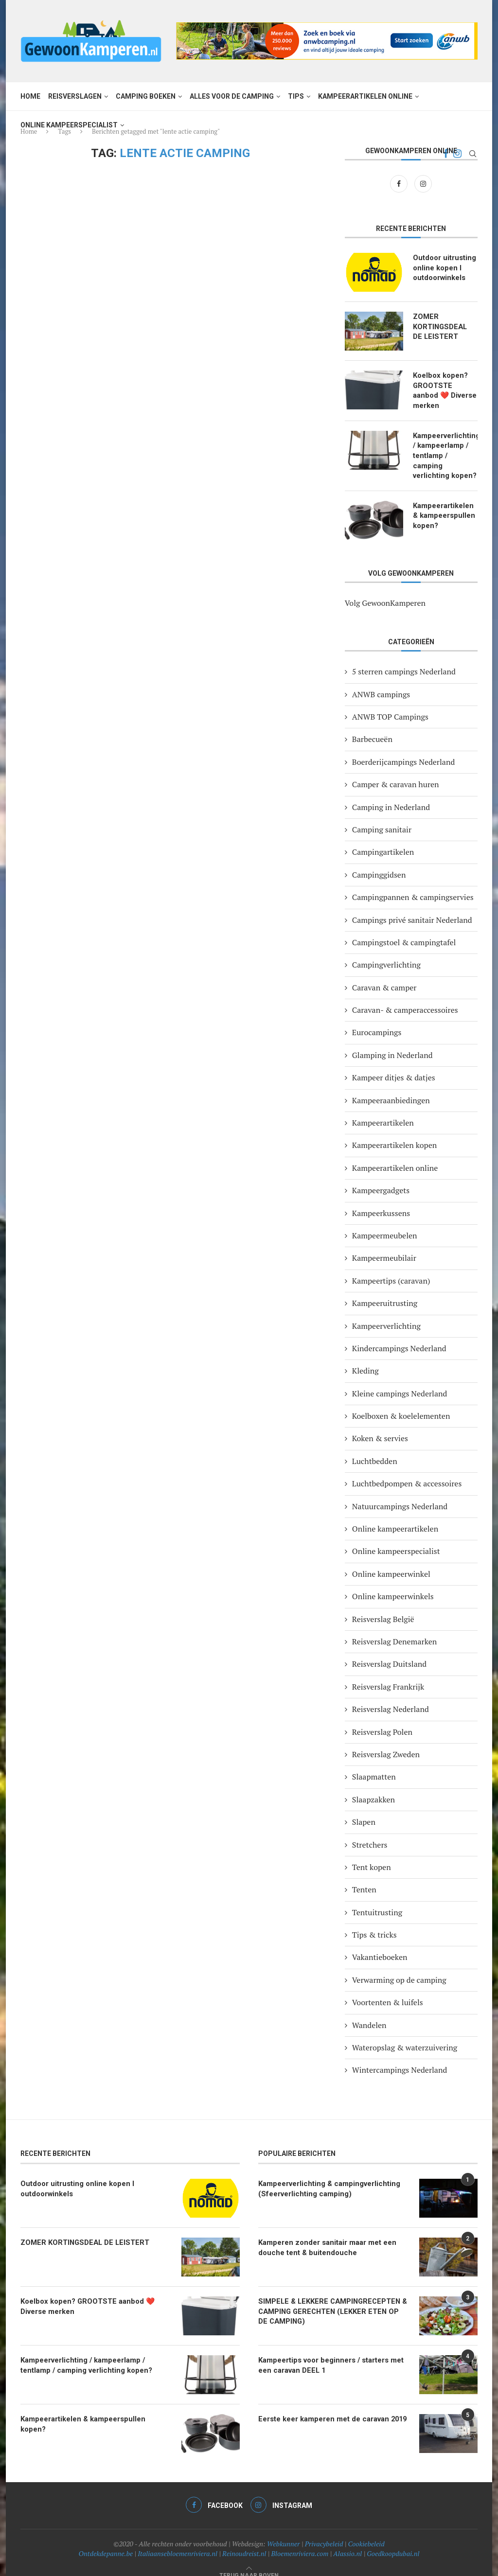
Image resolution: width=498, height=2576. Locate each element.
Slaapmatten (374, 1764)
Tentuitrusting (377, 1899)
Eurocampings (377, 1020)
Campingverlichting (386, 952)
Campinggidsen (379, 862)
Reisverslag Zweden (386, 1741)
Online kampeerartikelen (395, 1516)
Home (30, 96)
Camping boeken (146, 96)
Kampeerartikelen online (365, 96)
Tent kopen (371, 1854)
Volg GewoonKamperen (385, 590)
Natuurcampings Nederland (399, 1493)
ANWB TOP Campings (390, 704)
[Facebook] (400, 183)
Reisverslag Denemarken (394, 1628)
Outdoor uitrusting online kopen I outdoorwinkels (443, 266)
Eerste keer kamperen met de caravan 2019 (327, 2406)
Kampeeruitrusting (384, 1291)
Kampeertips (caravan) (391, 1268)
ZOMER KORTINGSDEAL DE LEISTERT (444, 325)
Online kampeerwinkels (393, 1584)
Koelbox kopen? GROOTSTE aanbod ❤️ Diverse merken (444, 384)
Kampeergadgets (380, 1178)
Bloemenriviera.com (300, 2540)
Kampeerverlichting (386, 1313)
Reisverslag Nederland (390, 1697)
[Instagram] (423, 183)
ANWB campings (381, 681)
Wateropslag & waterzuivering (404, 2034)
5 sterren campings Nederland (404, 659)
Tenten (364, 1877)
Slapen (363, 1809)
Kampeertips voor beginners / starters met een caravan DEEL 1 (333, 2352)
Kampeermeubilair (384, 1245)
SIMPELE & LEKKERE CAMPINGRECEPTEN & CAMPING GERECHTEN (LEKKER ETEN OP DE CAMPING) (329, 2297)
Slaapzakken (373, 1787)
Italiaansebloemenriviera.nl (177, 2540)
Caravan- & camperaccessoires (405, 997)
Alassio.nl (347, 2540)
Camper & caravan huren (395, 772)
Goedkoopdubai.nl (393, 2540)
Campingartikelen (383, 839)
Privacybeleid (324, 2531)
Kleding (365, 1358)
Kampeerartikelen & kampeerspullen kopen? (445, 502)
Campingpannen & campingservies (413, 884)
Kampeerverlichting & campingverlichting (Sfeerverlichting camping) (325, 2175)
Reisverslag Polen (382, 1719)
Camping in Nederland (391, 794)
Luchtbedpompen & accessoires (407, 1471)
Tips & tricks (374, 1922)
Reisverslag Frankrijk (388, 1674)
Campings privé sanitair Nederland (412, 907)
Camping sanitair (381, 817)
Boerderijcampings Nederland (403, 749)
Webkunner (283, 2531)
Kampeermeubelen (384, 1222)
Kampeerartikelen (383, 1110)
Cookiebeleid (366, 2531)
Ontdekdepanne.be (106, 2540)
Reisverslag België (383, 1606)
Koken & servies (380, 1426)
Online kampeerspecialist (69, 125)
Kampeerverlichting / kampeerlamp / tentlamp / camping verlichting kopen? (445, 448)
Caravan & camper (384, 975)
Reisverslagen (75, 96)
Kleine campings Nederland (399, 1381)
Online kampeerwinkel (391, 1561)
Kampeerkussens (381, 1200)
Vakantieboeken (380, 1945)
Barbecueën (372, 727)
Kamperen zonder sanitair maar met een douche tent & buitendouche (323, 2234)
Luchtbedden (374, 1448)
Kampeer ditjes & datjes (393, 1065)
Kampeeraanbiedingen (391, 1087)
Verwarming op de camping (399, 1967)
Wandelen (369, 2012)
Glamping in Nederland (392, 1042)
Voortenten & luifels (387, 1990)
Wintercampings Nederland (399, 2057)
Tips (296, 96)
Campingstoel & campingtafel (404, 929)
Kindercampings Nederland (399, 1335)
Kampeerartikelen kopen (394, 1133)
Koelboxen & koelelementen (401, 1403)
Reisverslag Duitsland (389, 1651)
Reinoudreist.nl (244, 2540)
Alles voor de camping (232, 96)
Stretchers (370, 1832)
